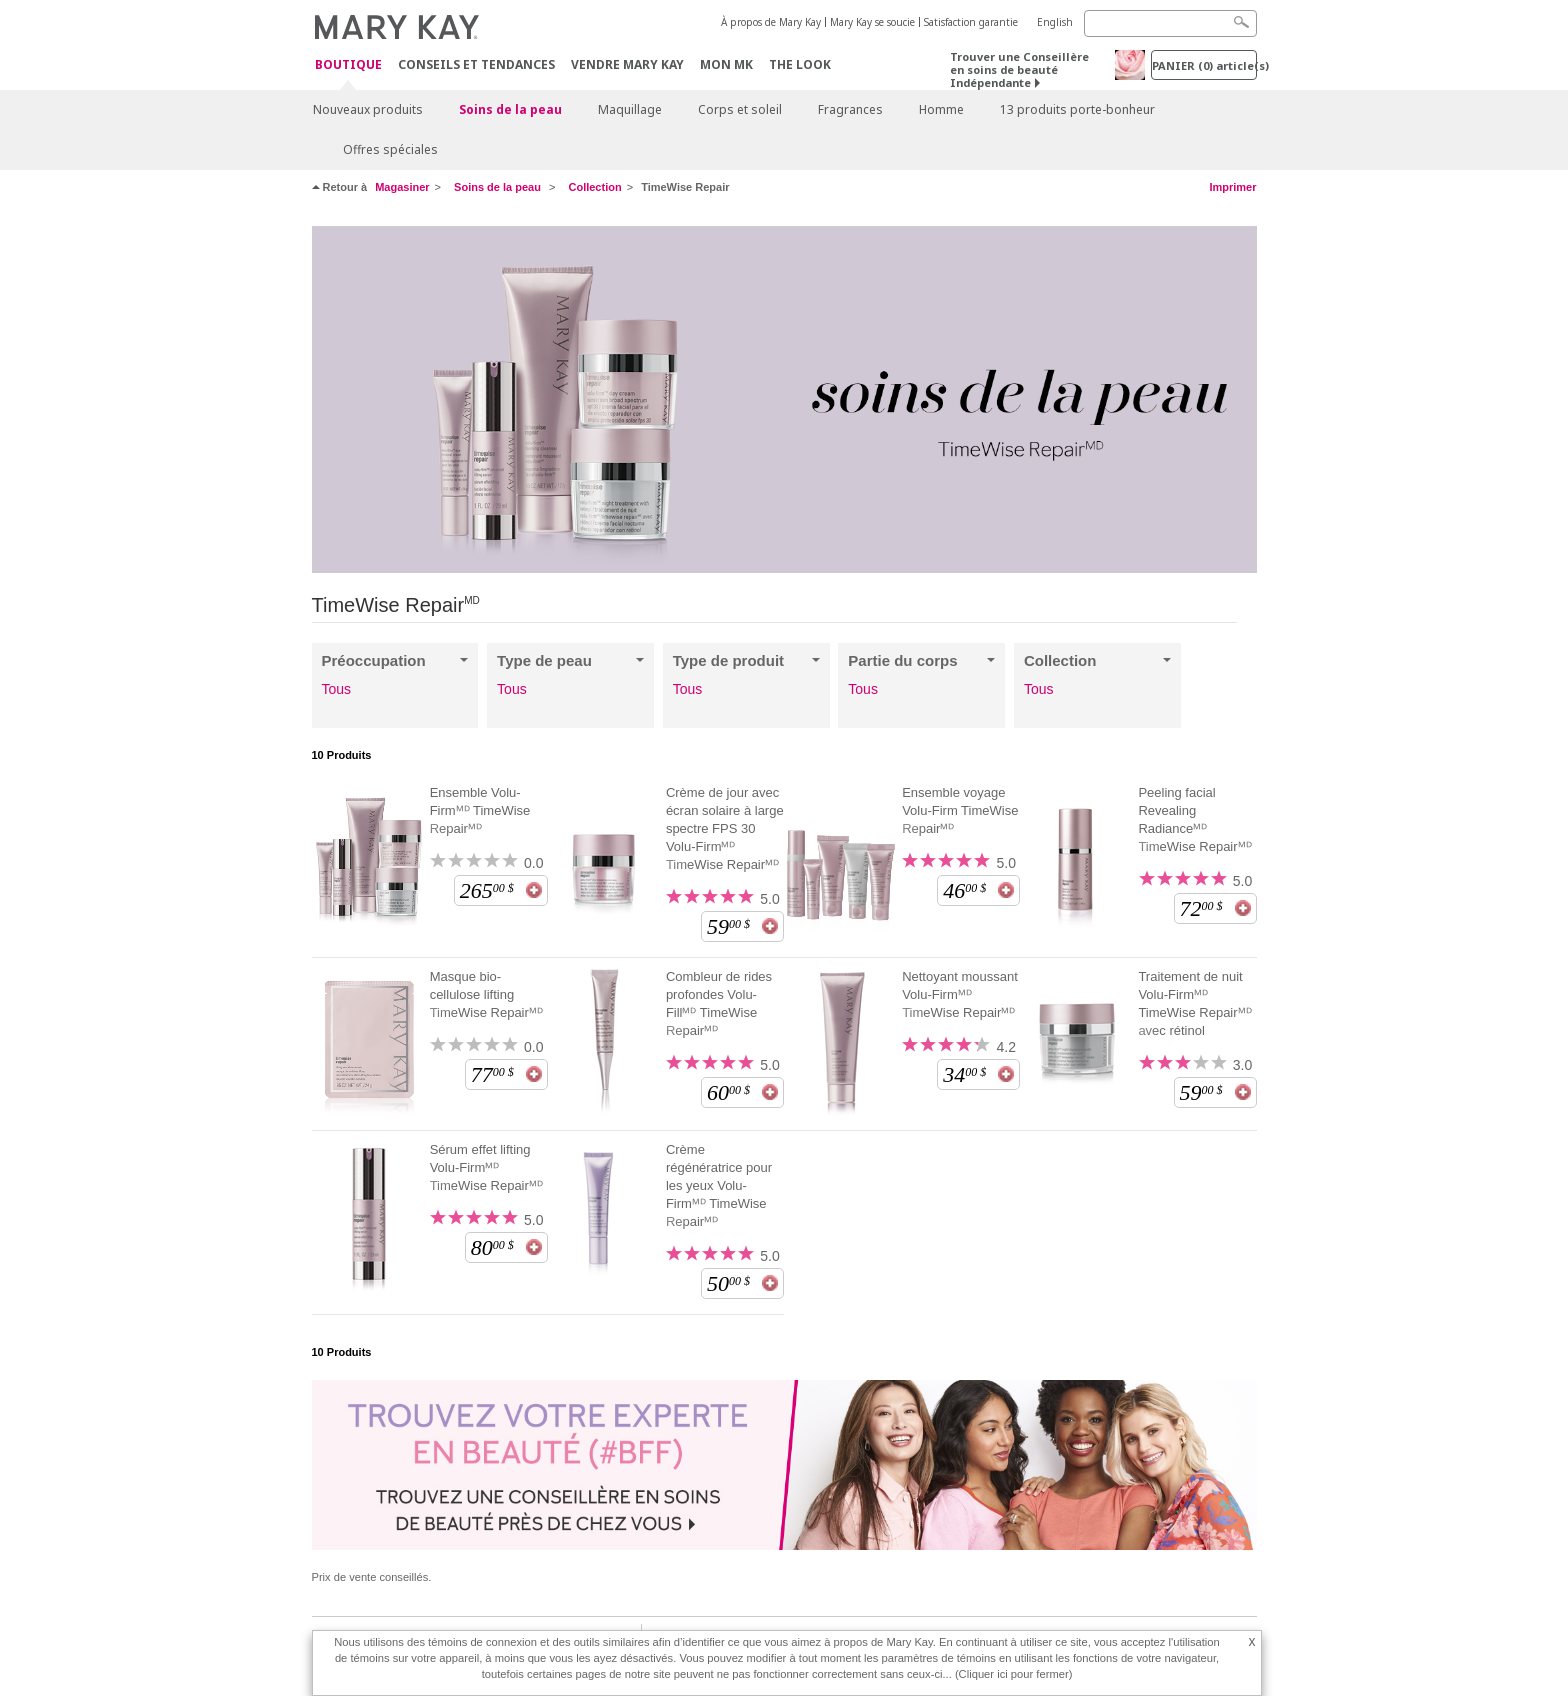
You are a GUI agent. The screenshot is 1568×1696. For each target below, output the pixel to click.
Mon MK (726, 64)
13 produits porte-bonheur (1077, 109)
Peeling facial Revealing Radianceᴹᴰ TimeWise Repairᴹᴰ (1194, 819)
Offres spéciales (390, 149)
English (1055, 22)
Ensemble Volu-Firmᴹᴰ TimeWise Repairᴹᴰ (480, 810)
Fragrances (850, 109)
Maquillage (630, 109)
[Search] (1170, 23)
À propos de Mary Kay (771, 22)
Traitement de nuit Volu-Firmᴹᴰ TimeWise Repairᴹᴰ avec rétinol (1194, 1003)
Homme (941, 109)
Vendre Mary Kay (627, 64)
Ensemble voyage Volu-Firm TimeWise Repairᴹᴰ (960, 810)
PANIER (1204, 65)
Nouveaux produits (368, 109)
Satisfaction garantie (971, 22)
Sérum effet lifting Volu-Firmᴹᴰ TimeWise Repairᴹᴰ (486, 1167)
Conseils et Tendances (476, 64)
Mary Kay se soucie (872, 22)
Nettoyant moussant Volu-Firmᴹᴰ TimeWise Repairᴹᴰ (960, 994)
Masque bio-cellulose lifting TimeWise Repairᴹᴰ (486, 994)
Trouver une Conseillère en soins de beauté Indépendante (1019, 69)
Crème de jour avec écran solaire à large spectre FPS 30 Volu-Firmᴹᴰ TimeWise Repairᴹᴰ (725, 828)
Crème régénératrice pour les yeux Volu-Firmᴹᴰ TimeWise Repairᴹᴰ (719, 1185)
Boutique (348, 65)
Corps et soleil (740, 109)
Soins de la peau (510, 109)
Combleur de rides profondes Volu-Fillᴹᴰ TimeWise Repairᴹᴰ (719, 1003)
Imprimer (1232, 187)
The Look (800, 64)
